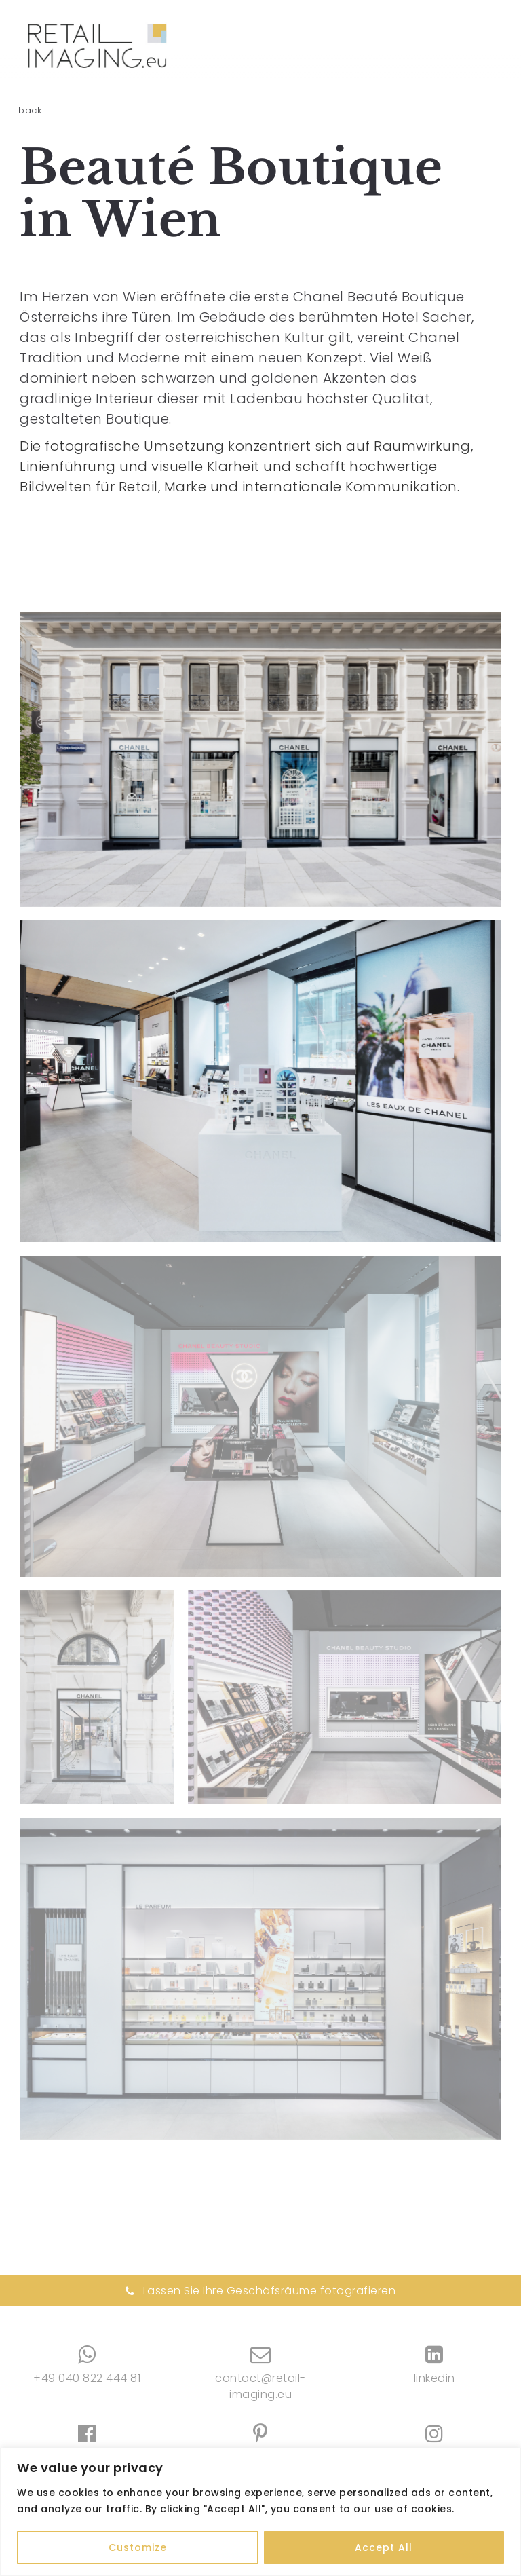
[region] (260, 2512)
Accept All (383, 2547)
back (29, 110)
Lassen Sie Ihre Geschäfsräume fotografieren (261, 2290)
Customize (138, 2547)
